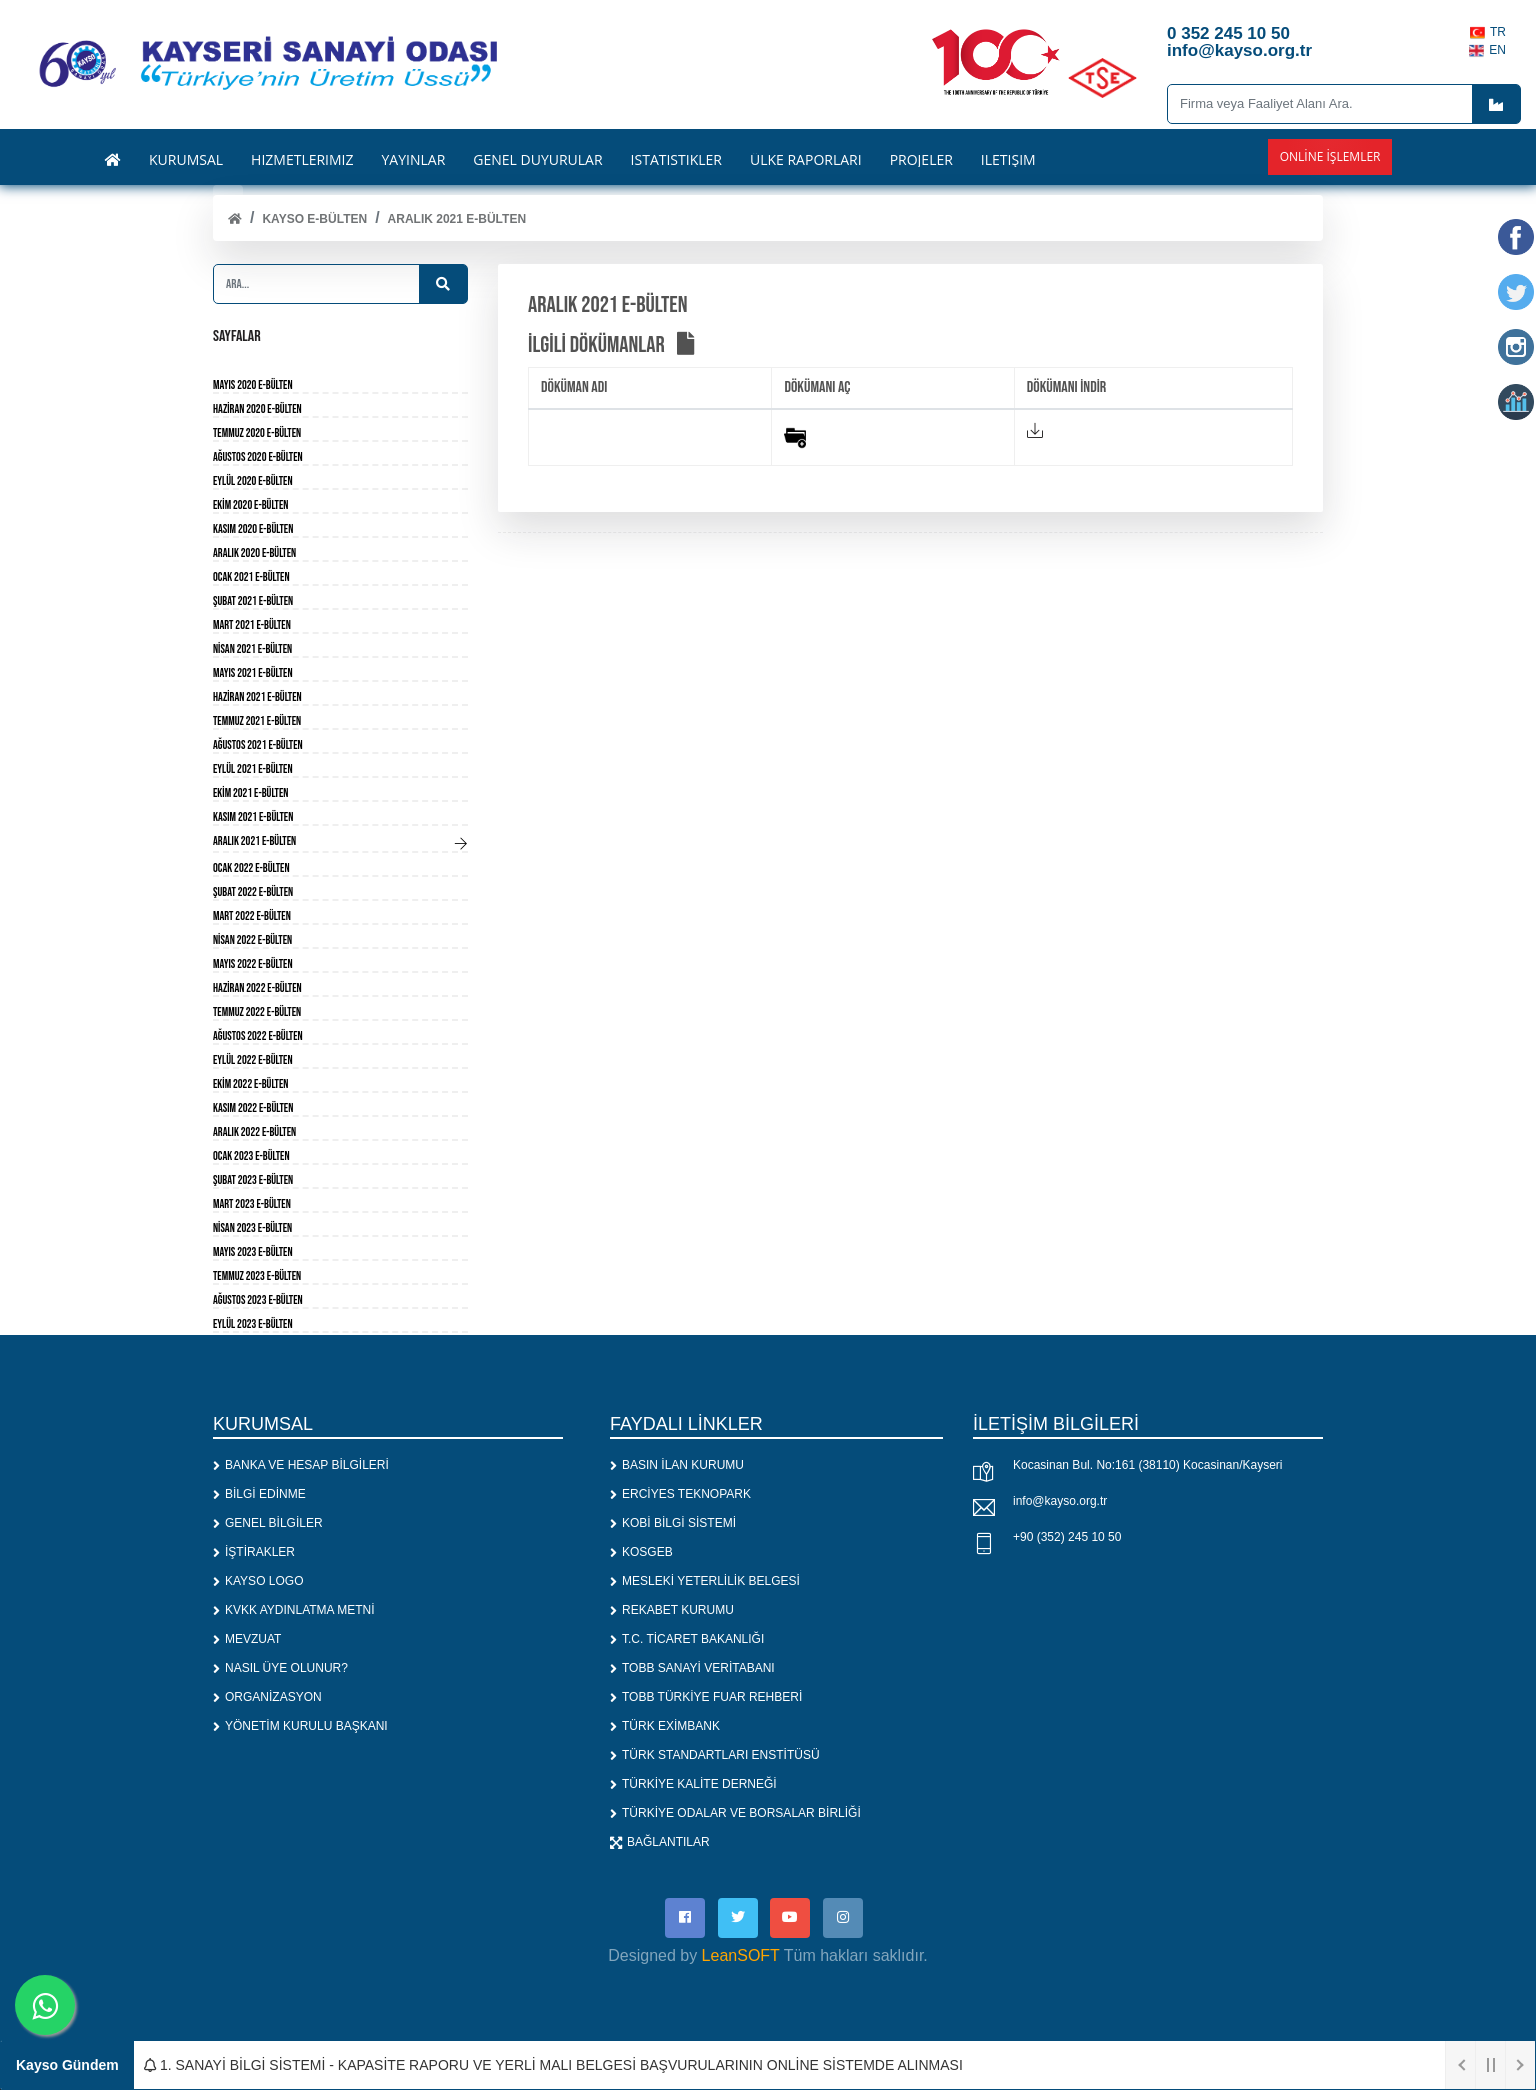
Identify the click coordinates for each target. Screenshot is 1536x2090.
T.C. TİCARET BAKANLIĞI (687, 1639)
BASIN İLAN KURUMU (677, 1465)
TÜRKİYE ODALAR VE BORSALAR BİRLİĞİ (735, 1813)
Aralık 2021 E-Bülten (457, 219)
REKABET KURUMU (672, 1610)
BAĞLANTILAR (660, 1842)
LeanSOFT (741, 1955)
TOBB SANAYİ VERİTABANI (692, 1668)
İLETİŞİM (1008, 160)
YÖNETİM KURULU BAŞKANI (300, 1726)
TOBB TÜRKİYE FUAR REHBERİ (706, 1697)
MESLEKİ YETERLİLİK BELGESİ (705, 1581)
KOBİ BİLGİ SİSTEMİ (673, 1523)
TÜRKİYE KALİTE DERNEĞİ (693, 1784)
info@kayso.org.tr (1060, 1501)
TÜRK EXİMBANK (665, 1726)
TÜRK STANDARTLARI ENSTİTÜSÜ (715, 1755)
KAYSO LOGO (258, 1581)
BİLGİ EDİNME (259, 1494)
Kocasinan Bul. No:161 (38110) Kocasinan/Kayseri (1148, 1465)
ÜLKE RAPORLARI (806, 160)
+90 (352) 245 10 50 (1067, 1537)
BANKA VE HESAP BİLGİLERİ (301, 1465)
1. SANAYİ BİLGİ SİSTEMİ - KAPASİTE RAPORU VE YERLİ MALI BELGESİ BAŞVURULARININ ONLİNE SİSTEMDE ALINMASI (553, 2065)
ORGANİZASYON (267, 1697)
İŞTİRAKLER (254, 1552)
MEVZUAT (247, 1639)
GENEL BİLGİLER (268, 1523)
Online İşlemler (1330, 156)
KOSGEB (641, 1552)
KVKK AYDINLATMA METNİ (294, 1610)
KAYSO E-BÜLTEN (314, 219)
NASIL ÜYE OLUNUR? (280, 1668)
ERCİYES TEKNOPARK (680, 1494)
